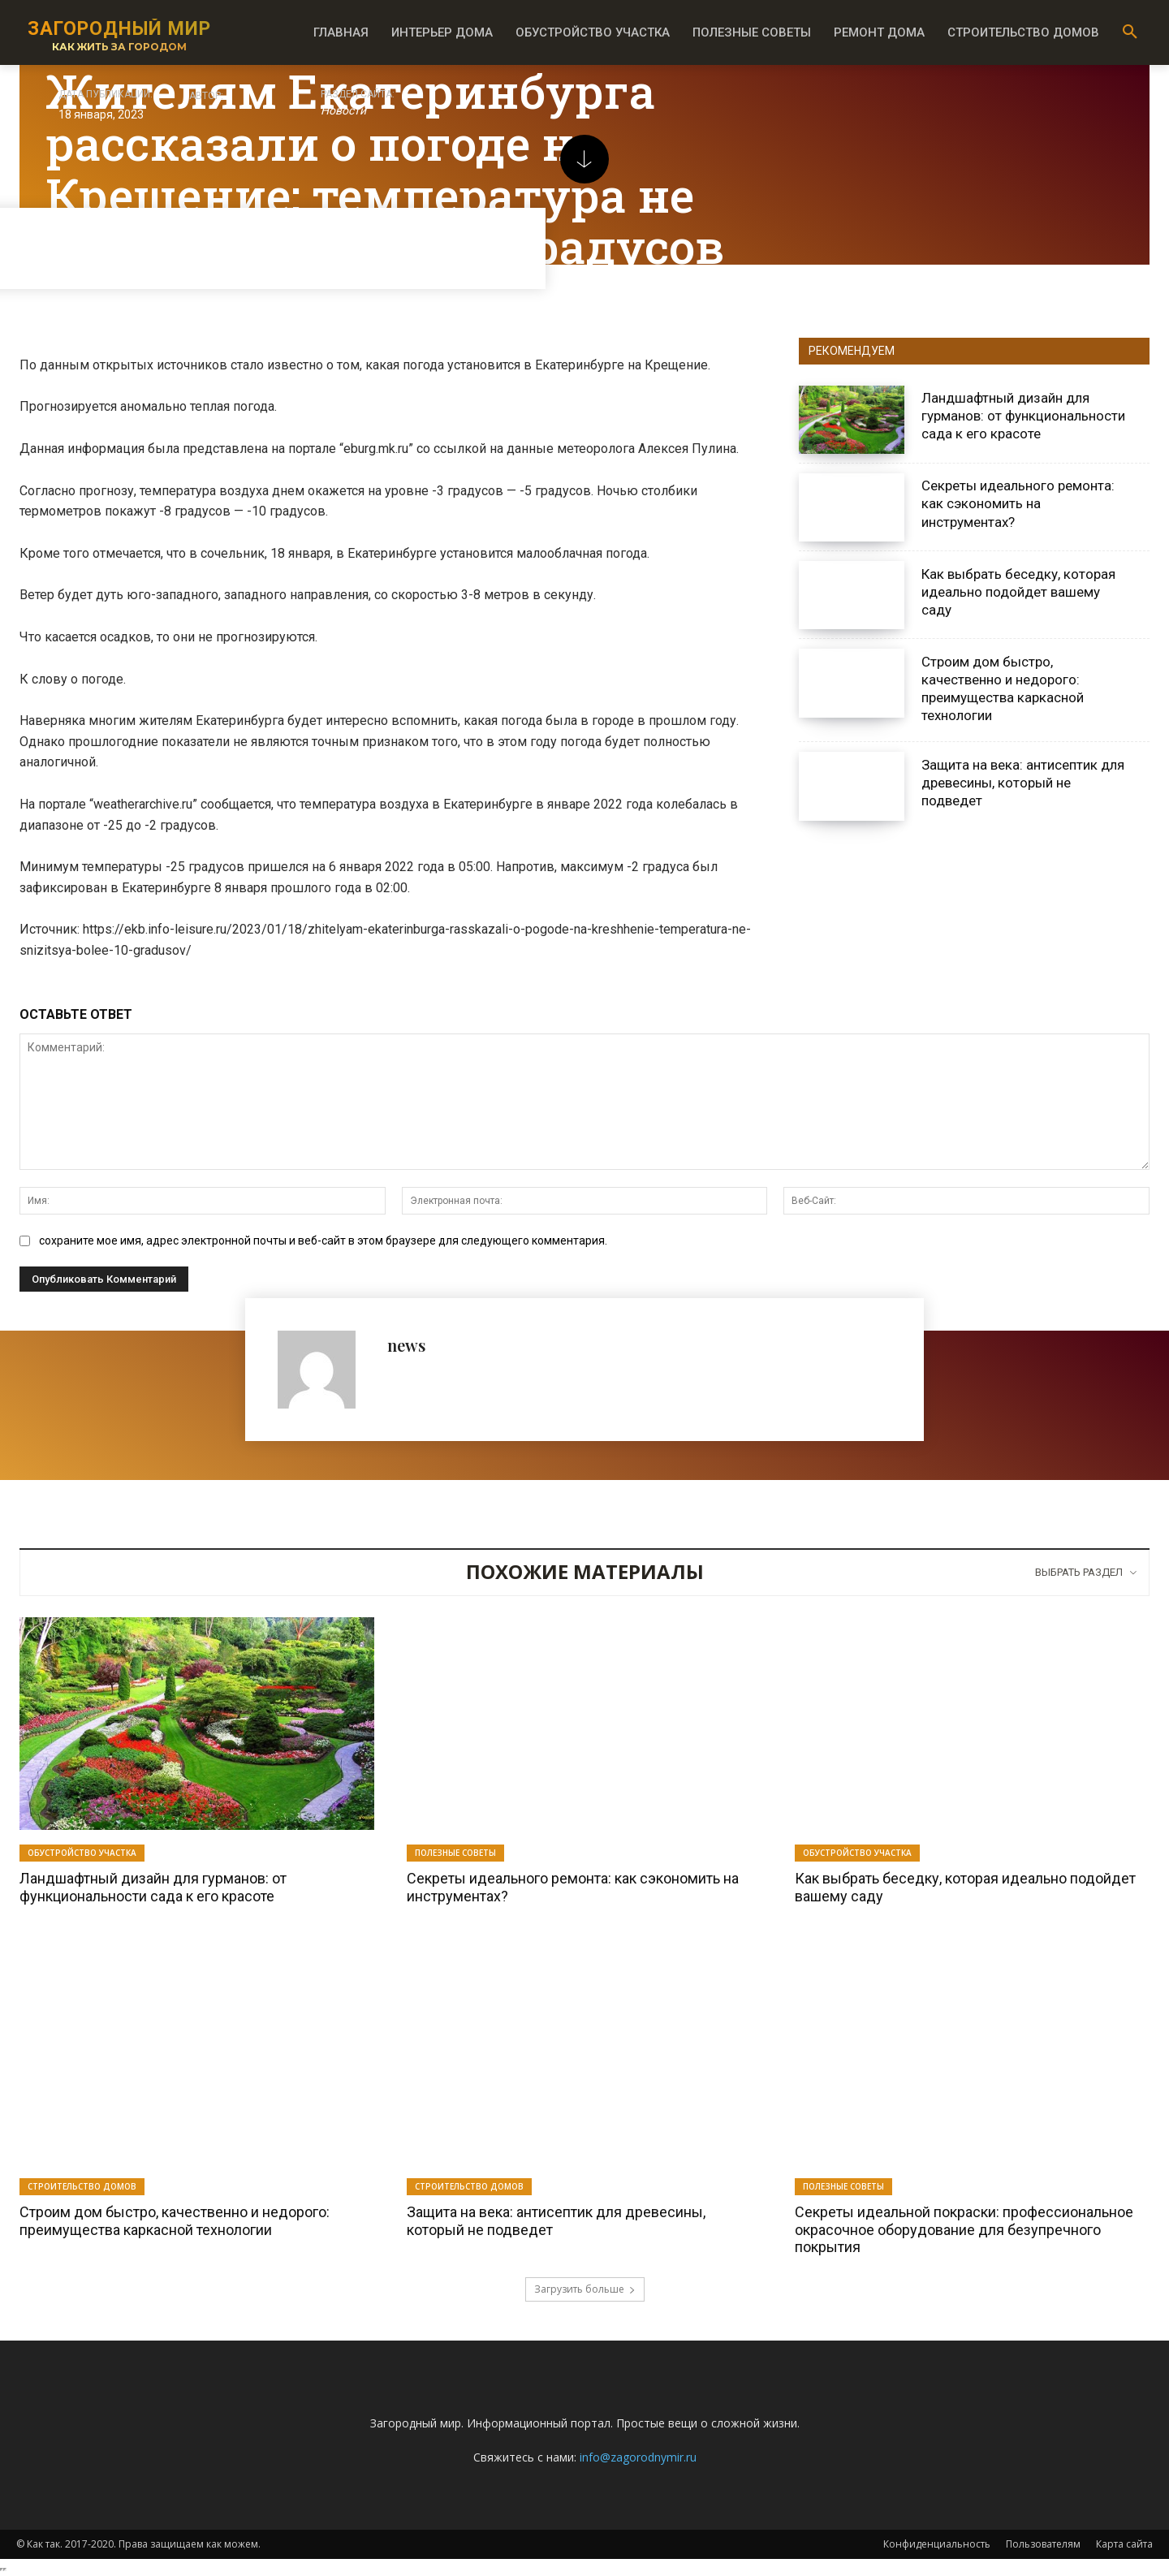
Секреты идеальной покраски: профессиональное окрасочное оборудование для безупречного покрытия (964, 2229)
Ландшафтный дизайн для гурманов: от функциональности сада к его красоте (1023, 416)
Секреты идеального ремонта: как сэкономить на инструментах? (1018, 503)
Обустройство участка (82, 1852)
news (406, 1344)
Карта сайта (1124, 2544)
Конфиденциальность (936, 2544)
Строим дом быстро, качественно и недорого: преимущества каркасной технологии (174, 2220)
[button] (1130, 32)
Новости (343, 111)
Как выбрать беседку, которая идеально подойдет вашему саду (1018, 592)
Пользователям (1043, 2544)
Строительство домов (82, 2186)
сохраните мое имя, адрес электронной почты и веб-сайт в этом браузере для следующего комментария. (323, 1240)
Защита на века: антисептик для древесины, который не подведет (1022, 783)
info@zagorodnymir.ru (638, 2457)
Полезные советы (455, 1852)
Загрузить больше (585, 2289)
